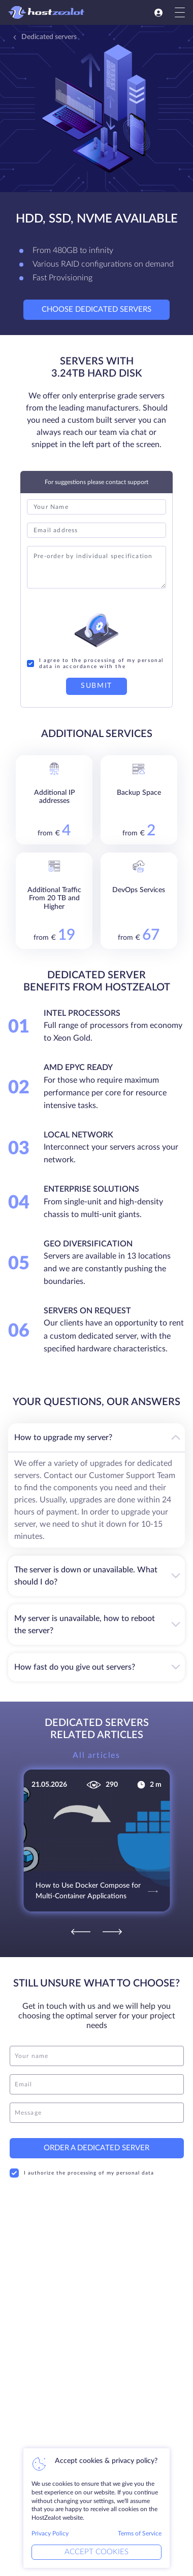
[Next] (112, 1924)
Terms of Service (140, 2533)
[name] (97, 2049)
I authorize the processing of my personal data (82, 2165)
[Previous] (80, 1924)
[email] (97, 2077)
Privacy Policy (50, 2533)
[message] (97, 2105)
